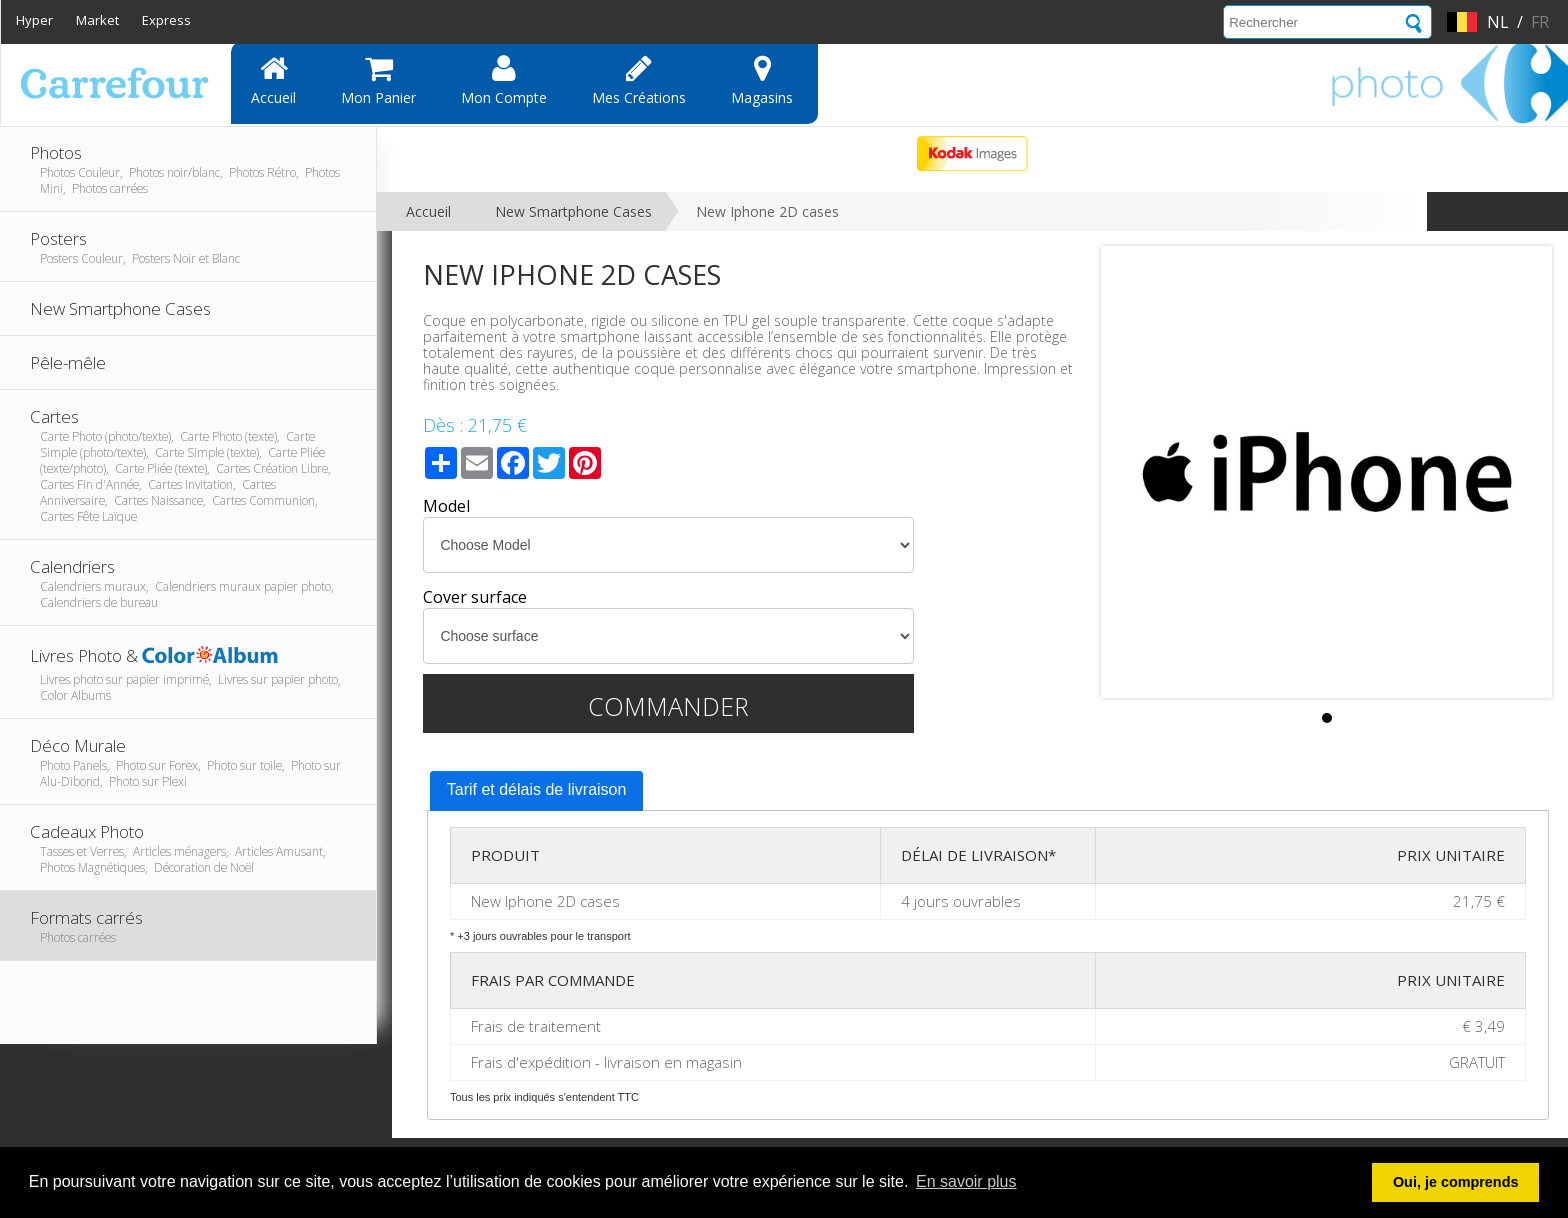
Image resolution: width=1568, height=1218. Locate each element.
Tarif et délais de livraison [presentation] (537, 789)
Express (166, 20)
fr (1540, 22)
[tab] (537, 791)
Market (97, 20)
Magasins (762, 80)
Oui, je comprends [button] (1456, 1182)
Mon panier (378, 80)
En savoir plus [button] (966, 1181)
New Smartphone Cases (573, 211)
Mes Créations (639, 80)
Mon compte (504, 80)
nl (1498, 22)
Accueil (273, 80)
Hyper (34, 20)
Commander (668, 706)
